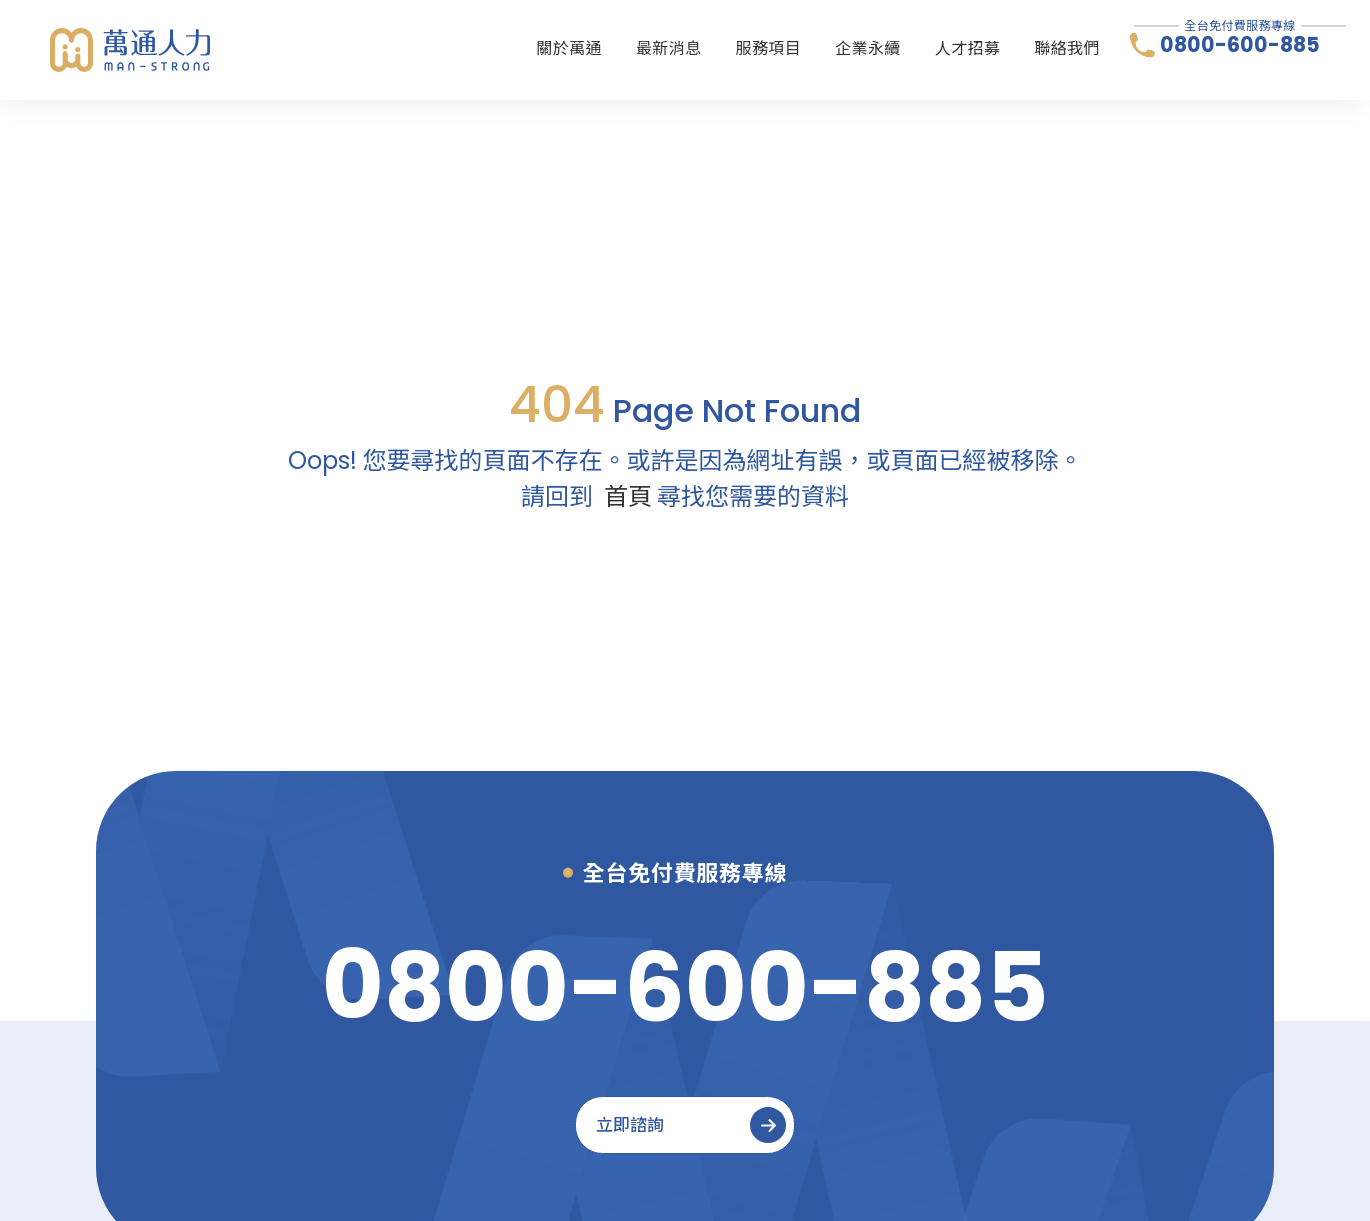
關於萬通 (569, 48)
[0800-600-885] (685, 987)
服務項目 (769, 48)
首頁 (628, 496)
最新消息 (669, 48)
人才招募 (968, 48)
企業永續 (868, 48)
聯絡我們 (1067, 48)
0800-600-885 (1240, 45)
